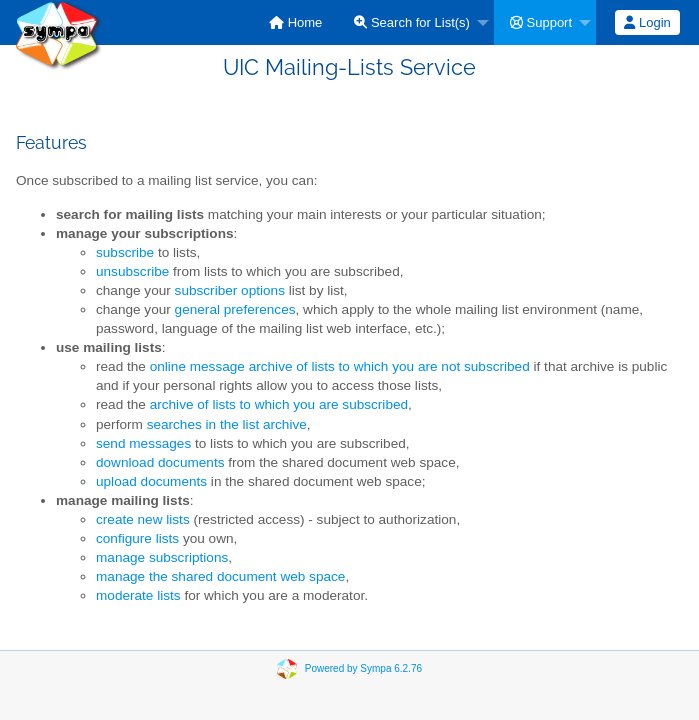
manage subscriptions (162, 557)
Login (647, 22)
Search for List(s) (412, 22)
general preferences (235, 309)
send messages (143, 443)
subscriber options (230, 290)
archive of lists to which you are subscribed (279, 404)
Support (541, 22)
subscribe (125, 252)
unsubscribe (132, 271)
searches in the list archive (227, 424)
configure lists (137, 538)
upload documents (151, 481)
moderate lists (138, 595)
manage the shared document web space (220, 576)
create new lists (143, 519)
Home (295, 22)
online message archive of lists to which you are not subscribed (340, 366)
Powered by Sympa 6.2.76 (363, 668)
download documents (160, 462)
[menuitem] (295, 22)
